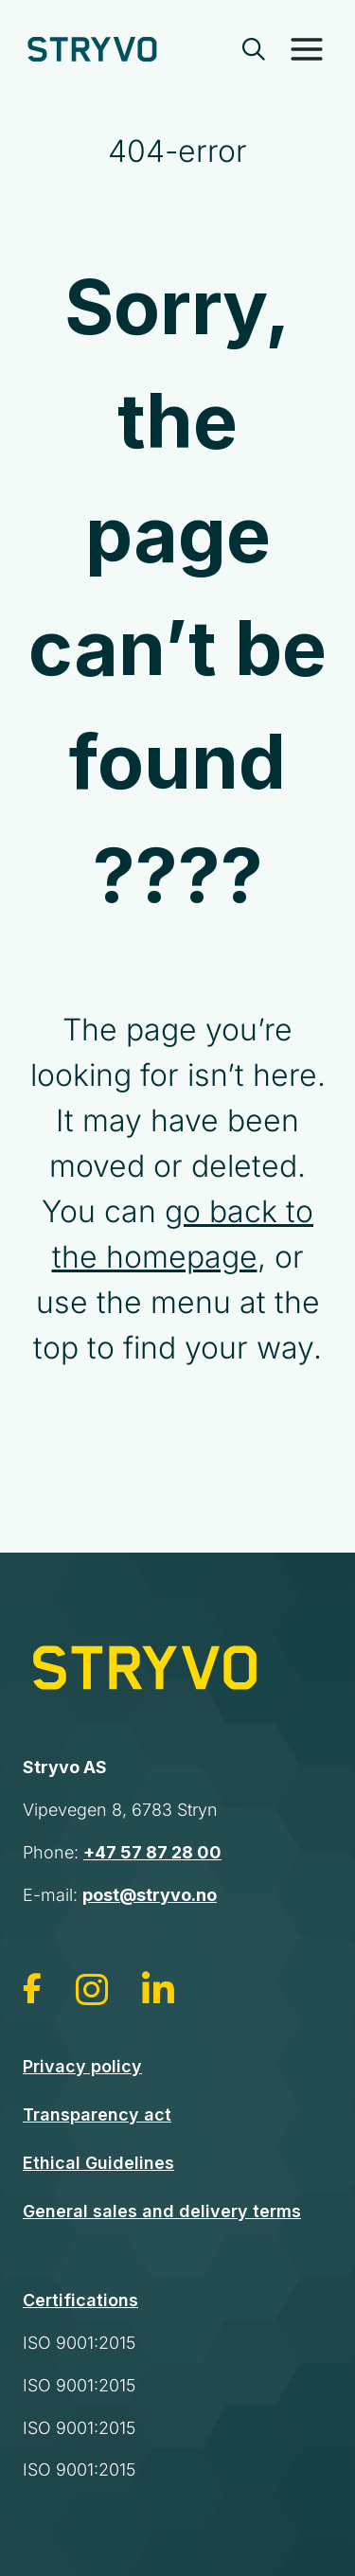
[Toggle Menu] (306, 49)
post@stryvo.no (149, 1895)
